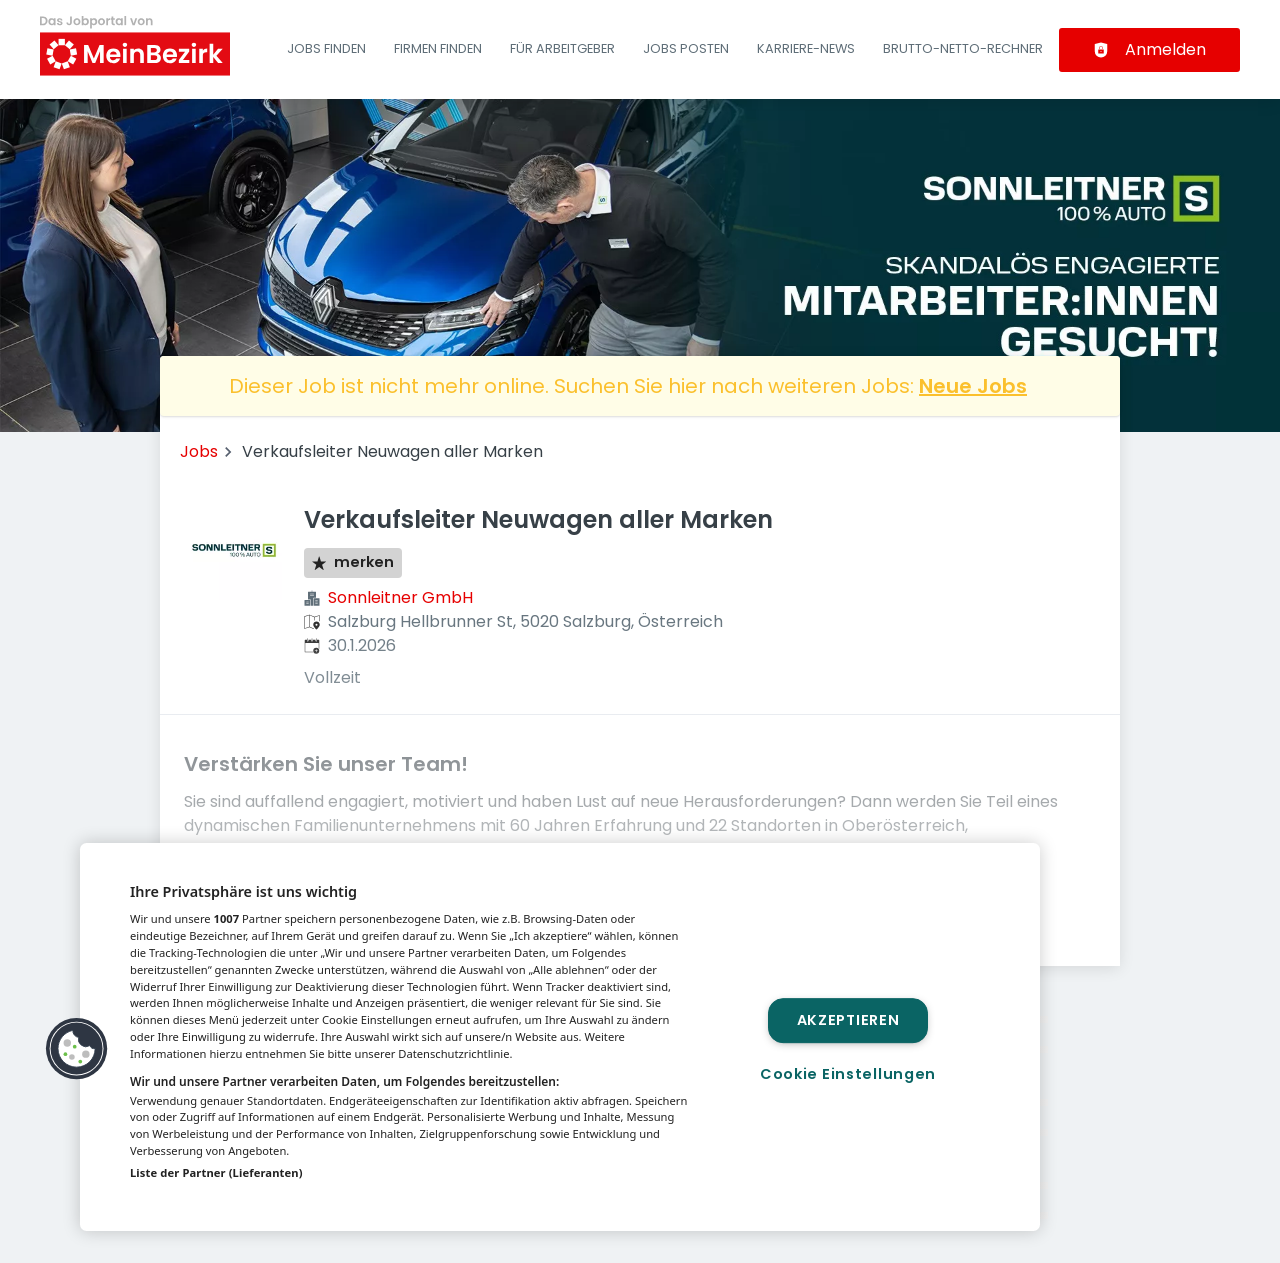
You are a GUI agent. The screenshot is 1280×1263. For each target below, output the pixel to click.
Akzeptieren (848, 1020)
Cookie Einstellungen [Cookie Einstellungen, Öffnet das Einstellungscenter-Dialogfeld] (848, 1074)
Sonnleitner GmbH (400, 597)
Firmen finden (438, 48)
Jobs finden (326, 48)
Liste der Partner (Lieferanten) (216, 1172)
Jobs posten (686, 48)
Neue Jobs (973, 386)
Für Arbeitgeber (562, 48)
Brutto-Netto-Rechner (963, 48)
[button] (77, 1049)
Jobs (199, 451)
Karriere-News (806, 48)
